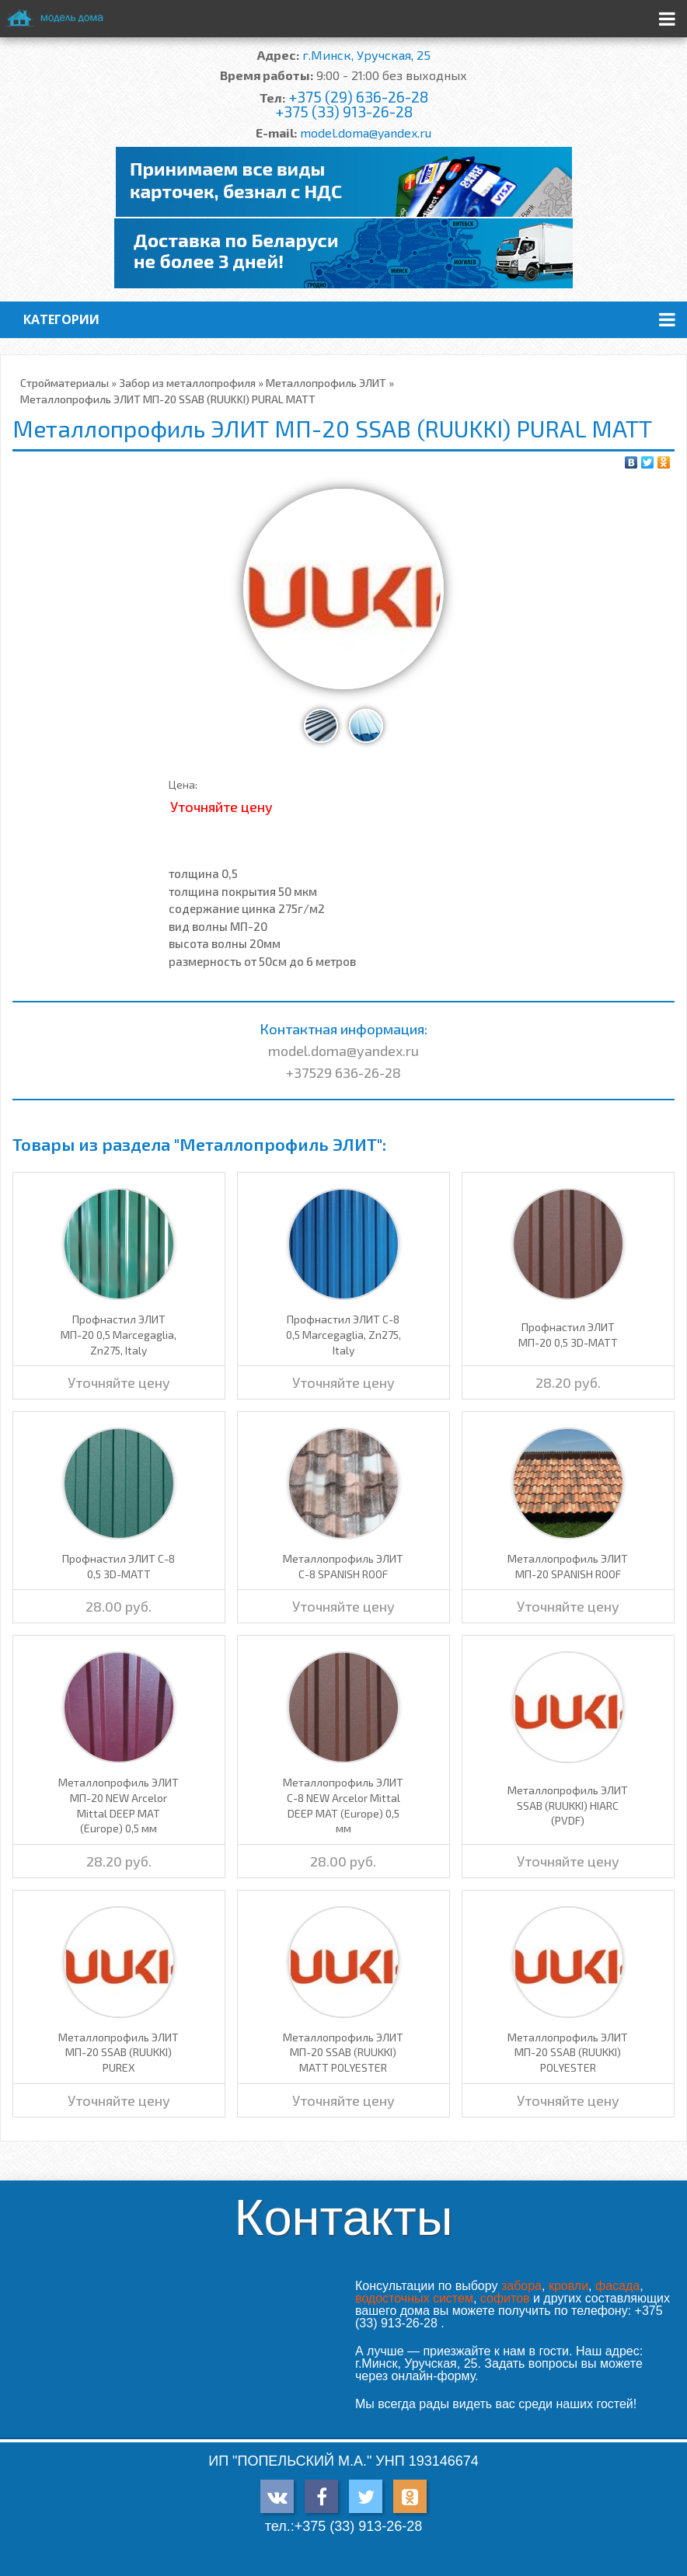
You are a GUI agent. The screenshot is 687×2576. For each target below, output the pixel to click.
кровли (568, 2285)
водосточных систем (414, 2298)
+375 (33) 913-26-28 (344, 111)
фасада (617, 2285)
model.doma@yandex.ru (365, 132)
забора (521, 2285)
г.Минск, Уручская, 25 (366, 54)
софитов (505, 2298)
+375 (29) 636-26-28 (358, 97)
